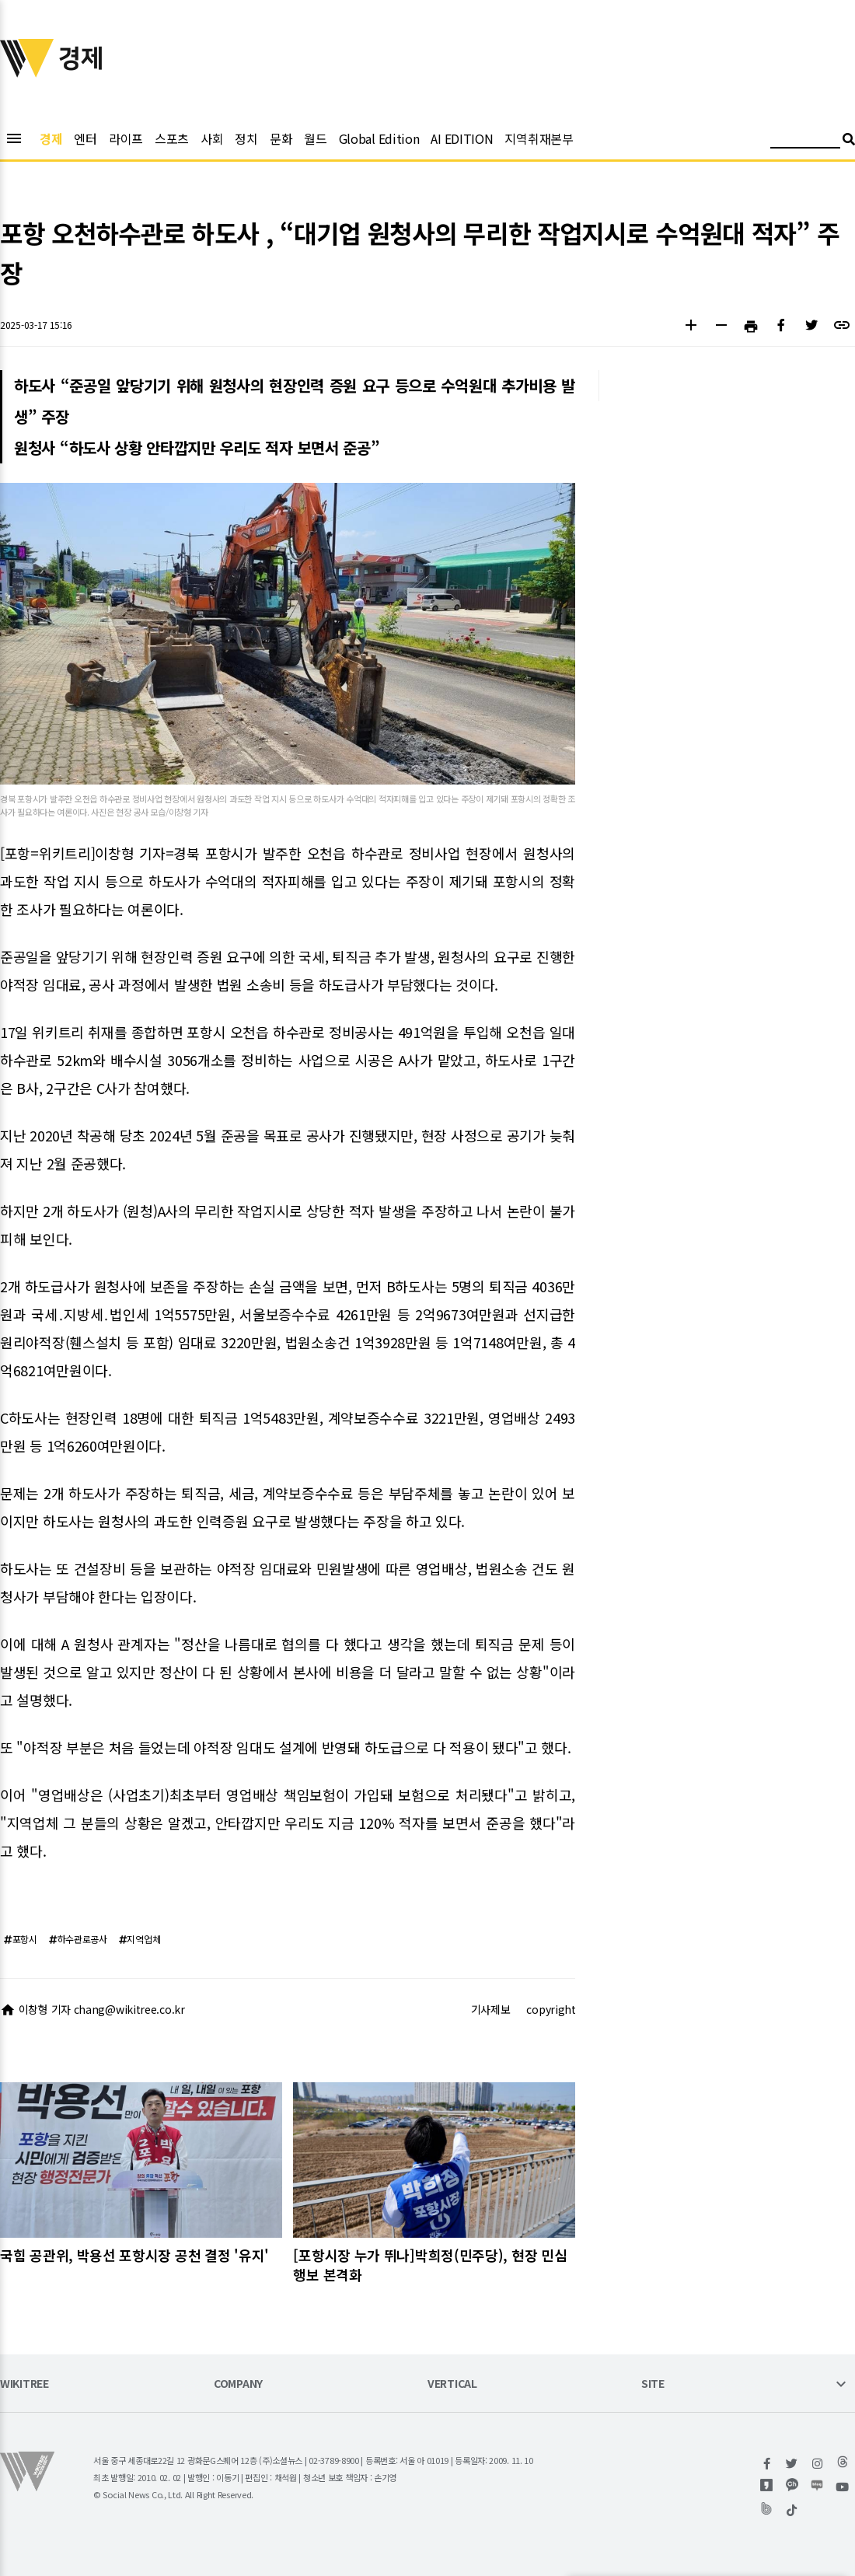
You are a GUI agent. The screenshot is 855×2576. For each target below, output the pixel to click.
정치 (246, 138)
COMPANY (238, 2384)
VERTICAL (452, 2384)
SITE (653, 2384)
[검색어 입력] (805, 141)
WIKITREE (24, 2384)
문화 (281, 138)
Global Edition (379, 138)
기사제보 (491, 2009)
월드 (315, 138)
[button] (690, 327)
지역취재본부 (538, 138)
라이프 (126, 138)
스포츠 (172, 138)
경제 (51, 138)
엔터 (85, 138)
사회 (212, 138)
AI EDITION (462, 138)
